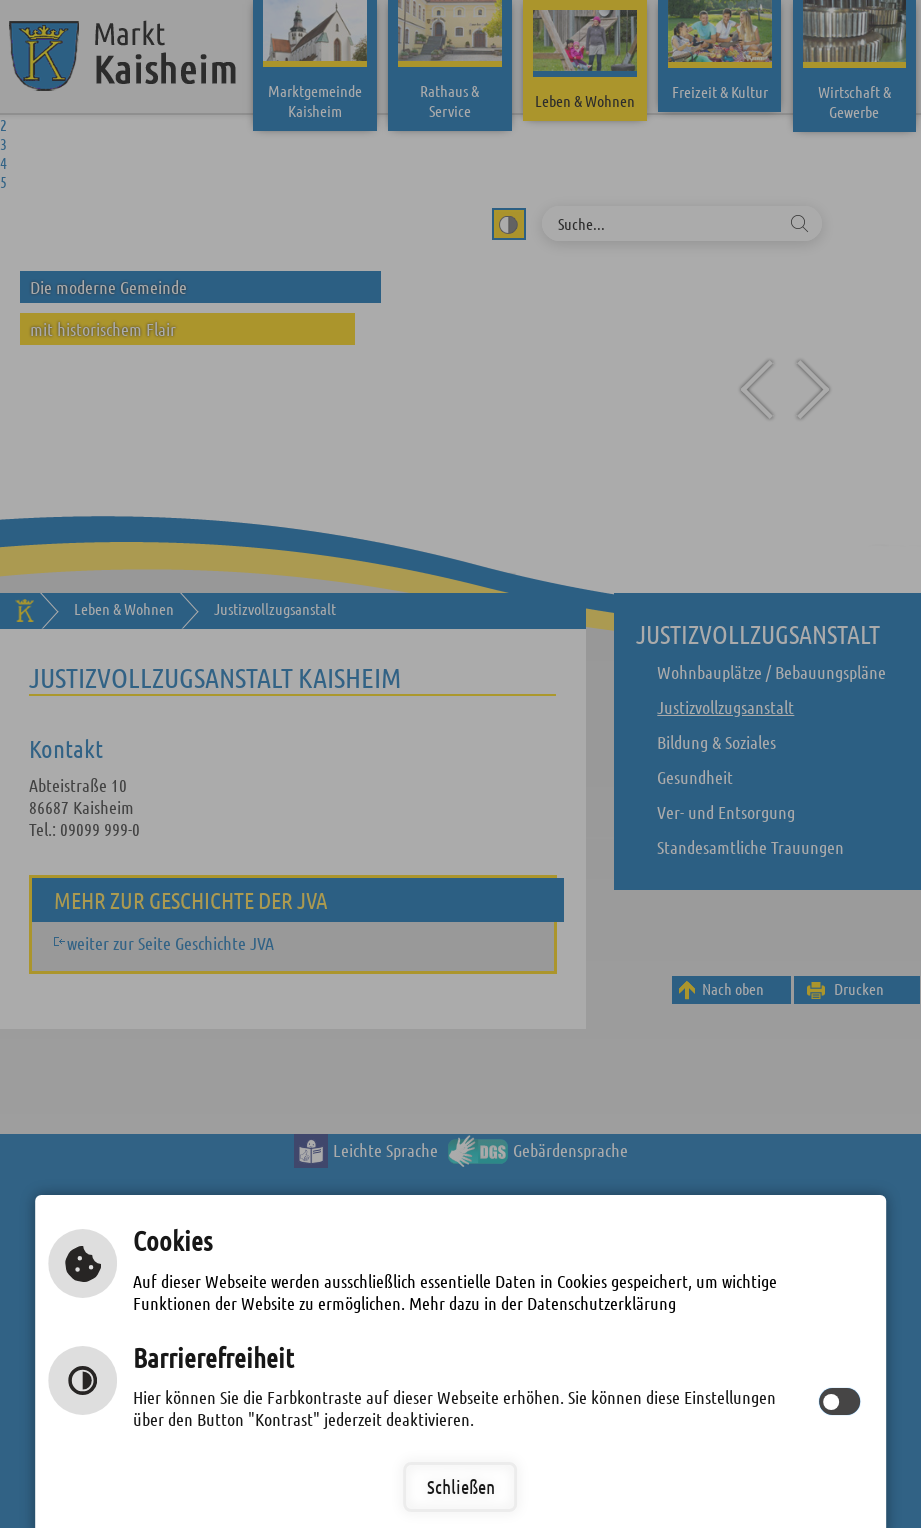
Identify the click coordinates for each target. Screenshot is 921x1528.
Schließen (461, 1486)
